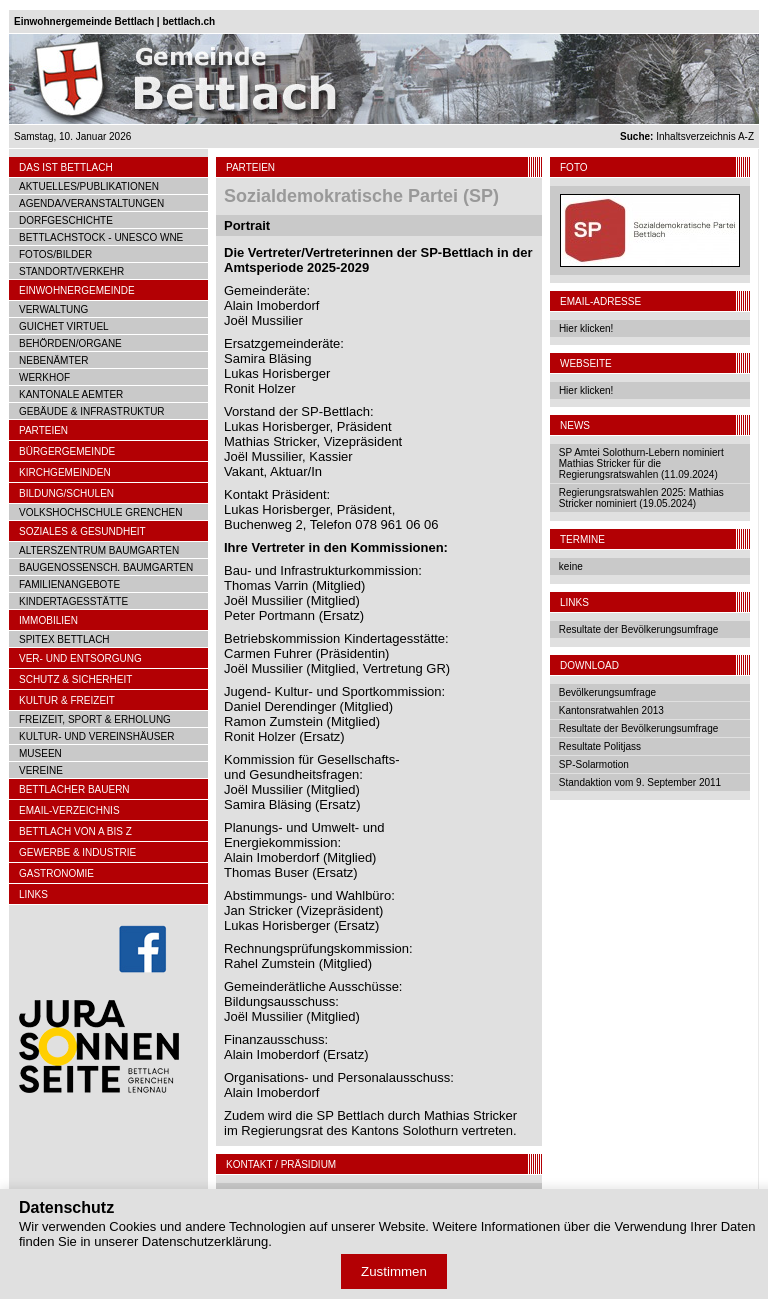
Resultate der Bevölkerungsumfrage (639, 629)
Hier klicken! (586, 328)
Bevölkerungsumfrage (607, 692)
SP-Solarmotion (594, 764)
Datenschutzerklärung (205, 1241)
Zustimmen (394, 1271)
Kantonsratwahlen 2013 (611, 710)
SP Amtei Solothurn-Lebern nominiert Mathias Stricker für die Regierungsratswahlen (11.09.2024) (641, 463)
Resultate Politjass (600, 746)
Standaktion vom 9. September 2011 (640, 782)
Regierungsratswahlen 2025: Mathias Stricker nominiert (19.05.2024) (641, 498)
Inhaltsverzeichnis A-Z (687, 136)
